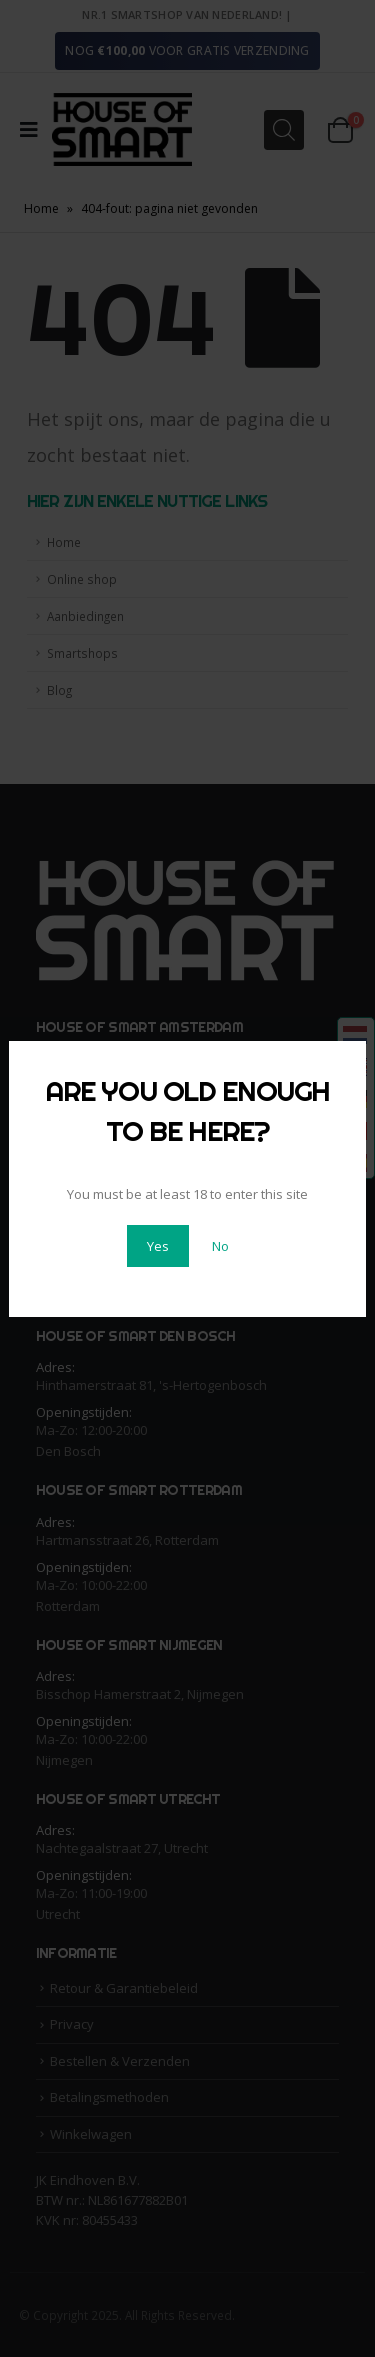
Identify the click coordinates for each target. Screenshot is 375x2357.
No (220, 1246)
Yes (158, 1246)
